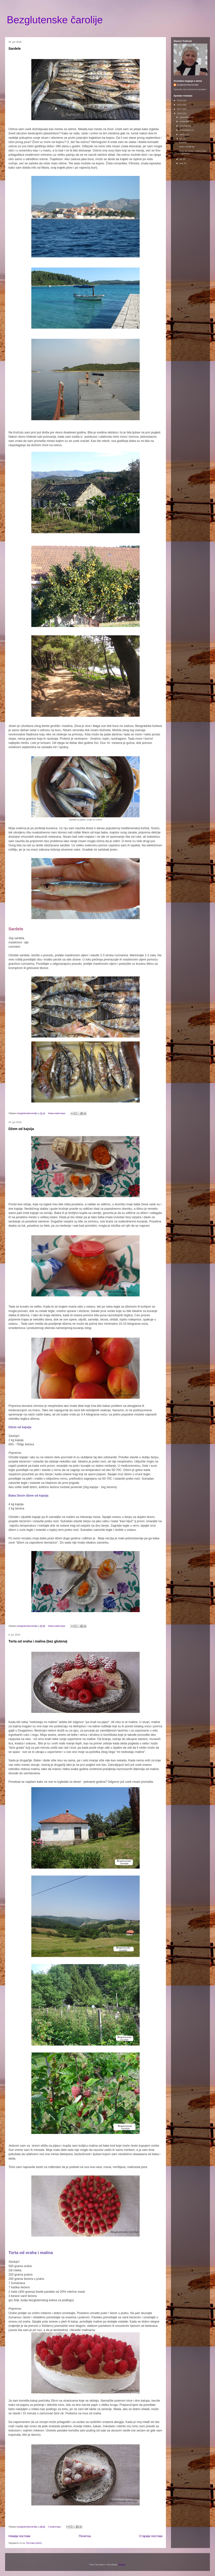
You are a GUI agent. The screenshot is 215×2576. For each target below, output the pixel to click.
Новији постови (19, 2536)
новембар (185, 121)
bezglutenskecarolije (188, 84)
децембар (185, 117)
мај (182, 163)
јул (181, 138)
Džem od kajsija (21, 1129)
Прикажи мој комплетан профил (190, 89)
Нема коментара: (57, 1113)
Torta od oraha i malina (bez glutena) (37, 1641)
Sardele (14, 48)
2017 (179, 109)
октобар (184, 126)
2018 (179, 104)
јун (181, 159)
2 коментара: (55, 2526)
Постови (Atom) (34, 2543)
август (183, 134)
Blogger (121, 2564)
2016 (179, 113)
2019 (179, 100)
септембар (185, 130)
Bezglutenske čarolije (55, 19)
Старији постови (151, 2536)
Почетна (85, 2536)
